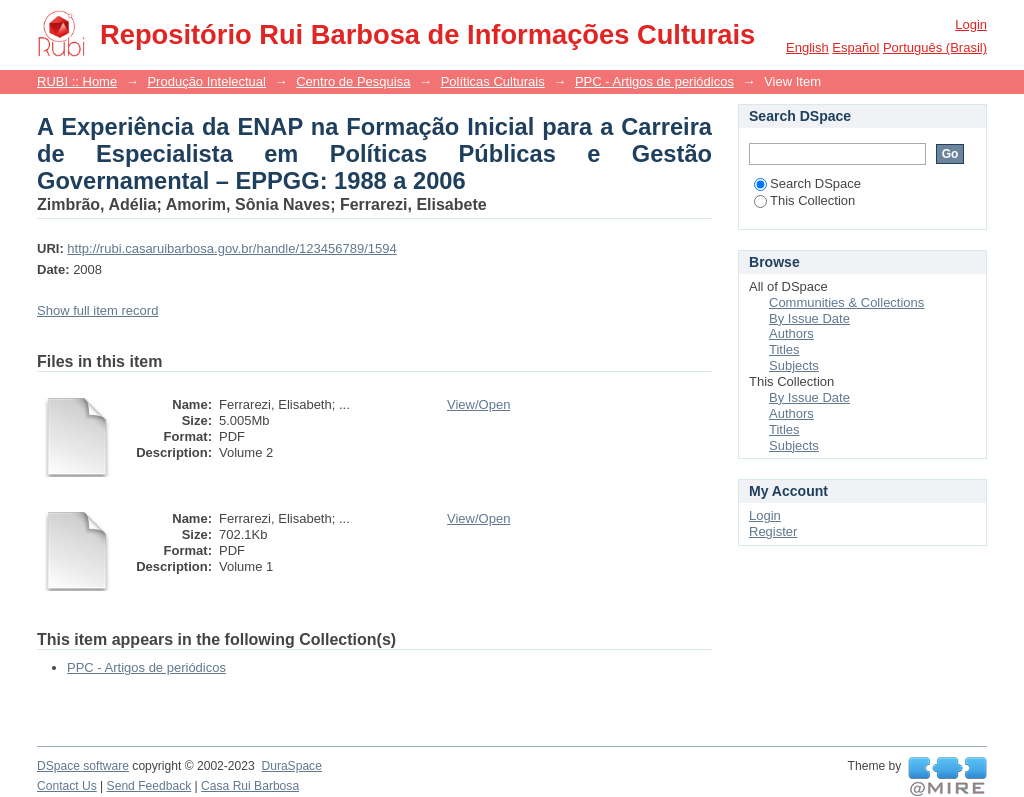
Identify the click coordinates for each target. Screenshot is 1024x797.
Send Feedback (149, 786)
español (855, 47)
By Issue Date (809, 318)
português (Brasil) (935, 47)
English (807, 47)
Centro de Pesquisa (353, 81)
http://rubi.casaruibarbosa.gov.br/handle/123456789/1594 (231, 248)
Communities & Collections (846, 302)
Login (971, 24)
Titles (784, 349)
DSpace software (83, 766)
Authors (791, 333)
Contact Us (67, 786)
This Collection (804, 200)
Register (773, 531)
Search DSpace (807, 183)
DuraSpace (291, 766)
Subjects (794, 365)
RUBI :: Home (77, 81)
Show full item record (97, 310)
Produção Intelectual (206, 81)
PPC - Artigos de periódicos (654, 81)
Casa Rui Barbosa (250, 786)
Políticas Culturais (493, 81)
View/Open (478, 404)
